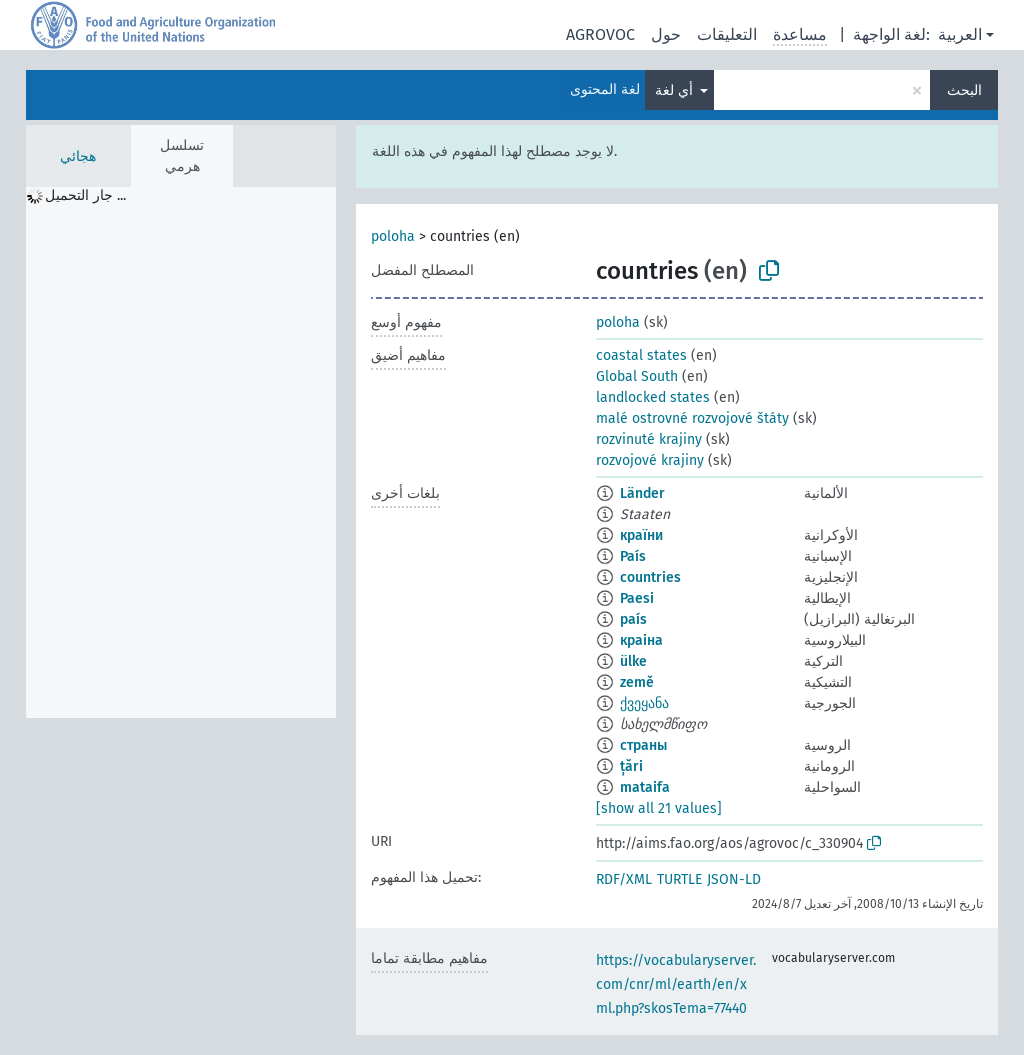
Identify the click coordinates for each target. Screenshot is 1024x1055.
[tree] (181, 452)
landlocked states (653, 397)
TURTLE (679, 879)
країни (641, 535)
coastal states (641, 355)
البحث (964, 90)
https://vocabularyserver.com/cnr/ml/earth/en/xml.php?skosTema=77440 (676, 984)
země (637, 682)
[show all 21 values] (659, 808)
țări (631, 766)
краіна (641, 640)
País (633, 556)
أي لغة (676, 90)
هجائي (78, 156)
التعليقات (727, 34)
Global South (637, 376)
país (633, 619)
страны (643, 745)
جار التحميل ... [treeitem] (85, 195)
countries (650, 577)
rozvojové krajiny (650, 460)
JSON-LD (734, 879)
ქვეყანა (644, 703)
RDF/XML (624, 879)
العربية (960, 34)
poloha (393, 236)
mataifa (645, 787)
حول (666, 34)
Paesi (637, 598)
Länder (642, 493)
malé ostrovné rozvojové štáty (692, 418)
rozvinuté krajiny (649, 439)
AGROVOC (600, 34)
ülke (633, 661)
